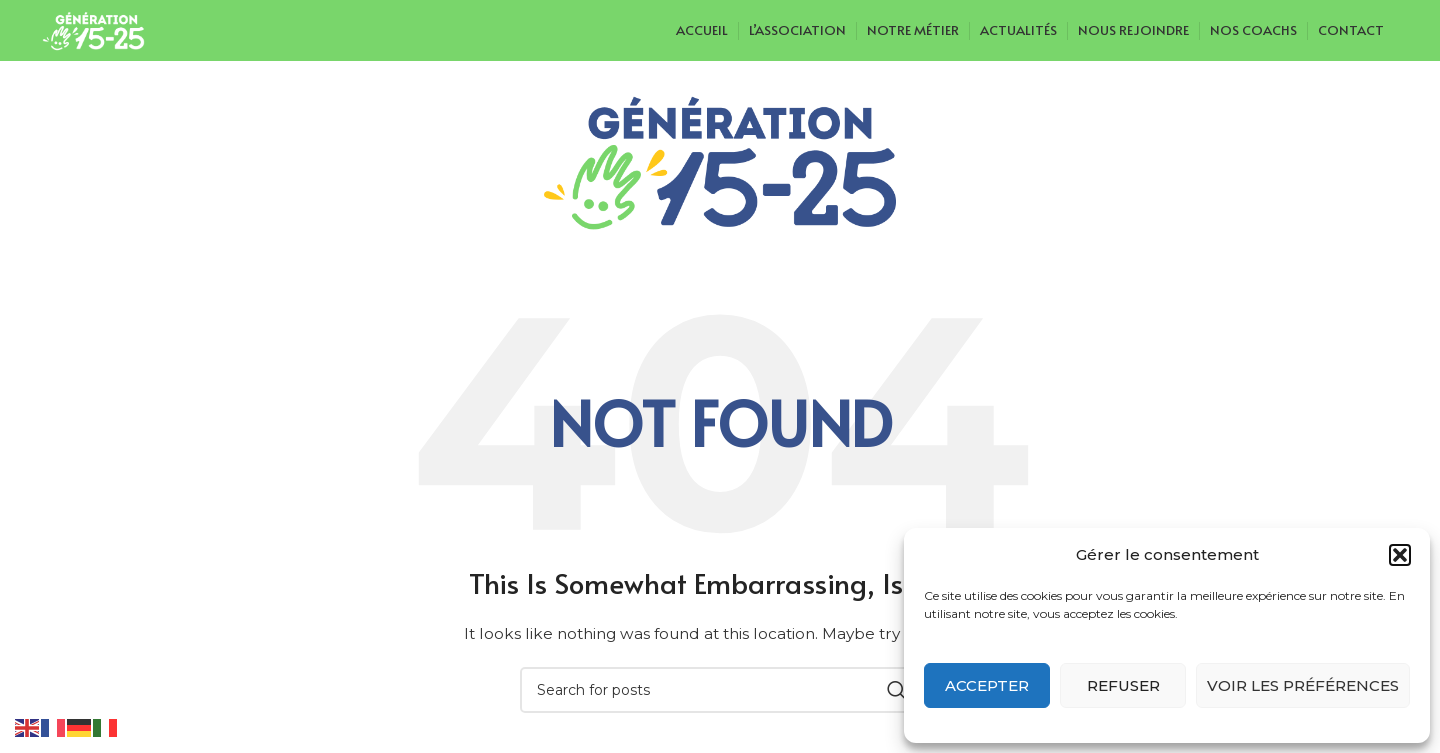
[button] (1400, 555)
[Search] (720, 690)
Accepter (987, 685)
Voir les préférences (1303, 685)
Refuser (1123, 685)
